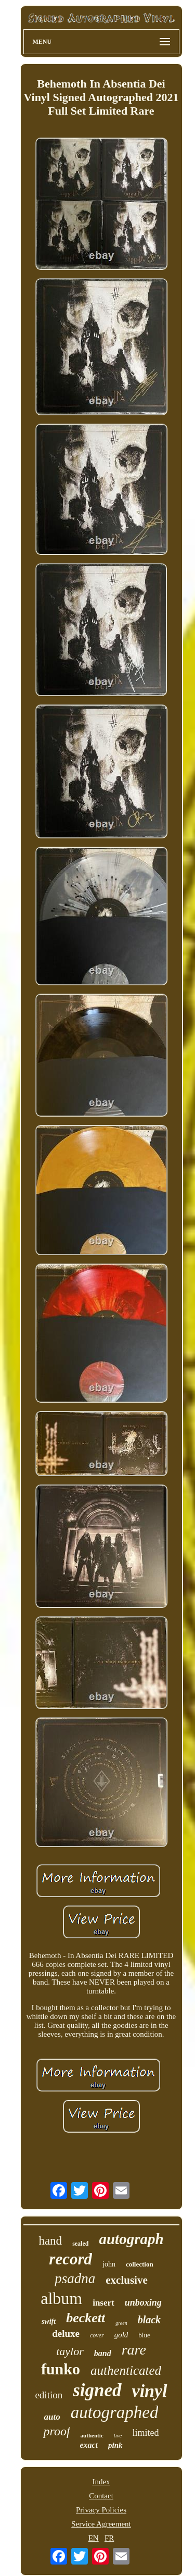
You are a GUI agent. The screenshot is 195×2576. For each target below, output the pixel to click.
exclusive (126, 2280)
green (121, 2323)
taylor (70, 2351)
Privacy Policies (101, 2510)
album (61, 2298)
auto (52, 2417)
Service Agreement (101, 2524)
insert (103, 2303)
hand (50, 2240)
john (108, 2264)
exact (89, 2445)
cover (97, 2335)
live (118, 2435)
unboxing (143, 2302)
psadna (75, 2278)
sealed (80, 2243)
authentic (92, 2435)
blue (144, 2335)
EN (93, 2538)
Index (101, 2482)
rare (134, 2350)
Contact (101, 2496)
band (102, 2353)
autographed (115, 2412)
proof (56, 2431)
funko (60, 2368)
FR (109, 2538)
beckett (85, 2317)
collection (139, 2264)
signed (97, 2390)
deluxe (66, 2333)
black (149, 2319)
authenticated (125, 2370)
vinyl (149, 2390)
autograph (131, 2239)
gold (121, 2335)
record (70, 2259)
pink (115, 2445)
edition (48, 2394)
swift (49, 2321)
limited (146, 2433)
